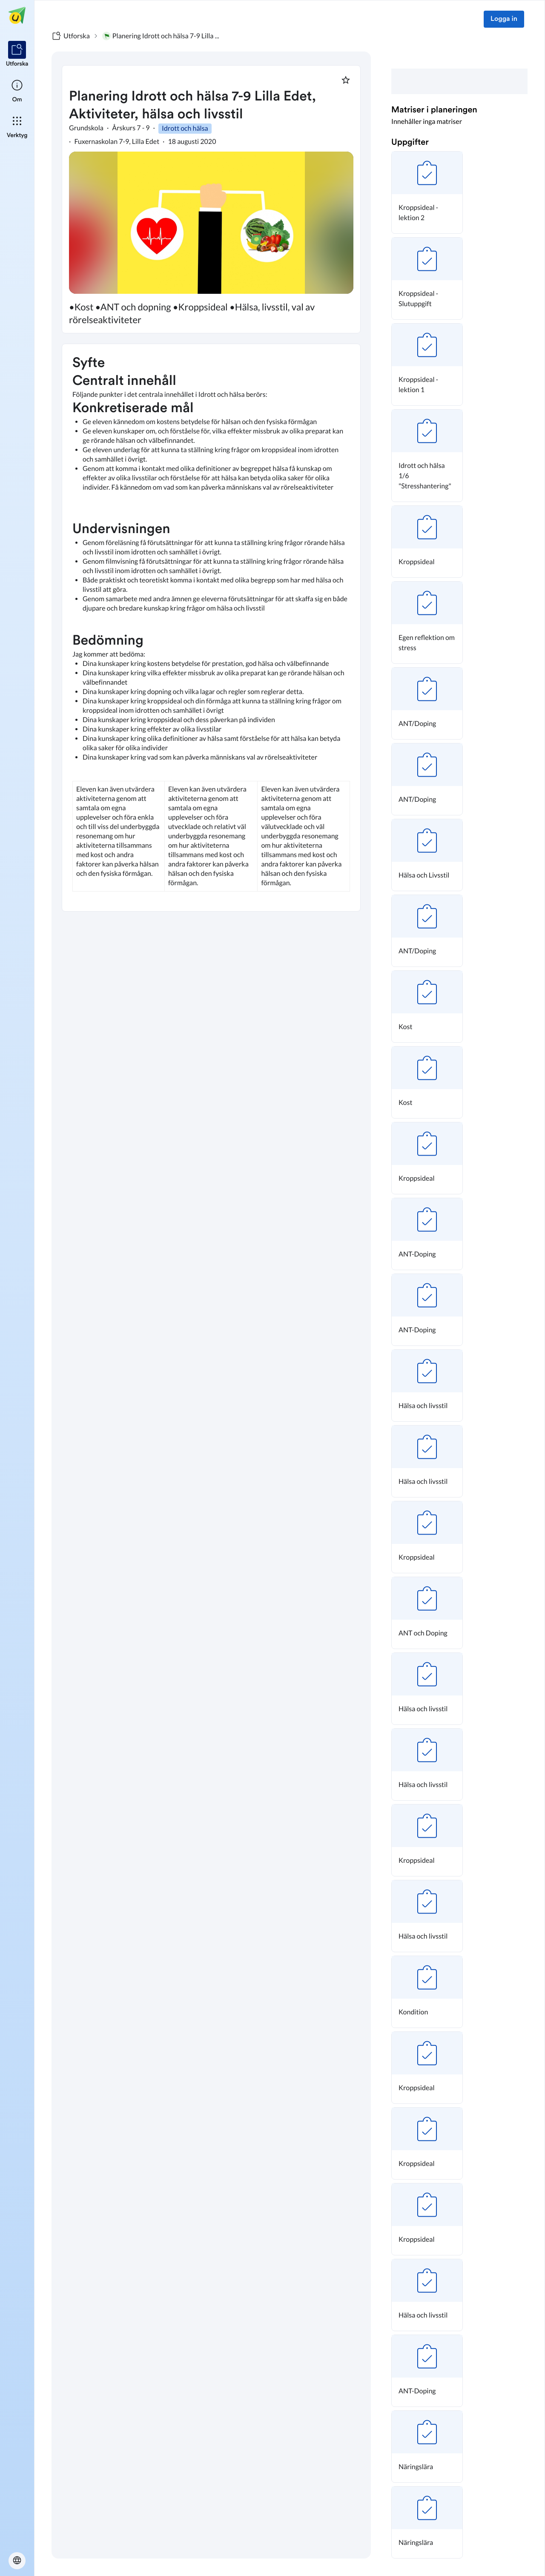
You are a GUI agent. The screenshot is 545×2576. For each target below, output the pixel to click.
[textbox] (211, 627)
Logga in (503, 19)
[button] (427, 192)
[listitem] (17, 54)
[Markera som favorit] (345, 80)
